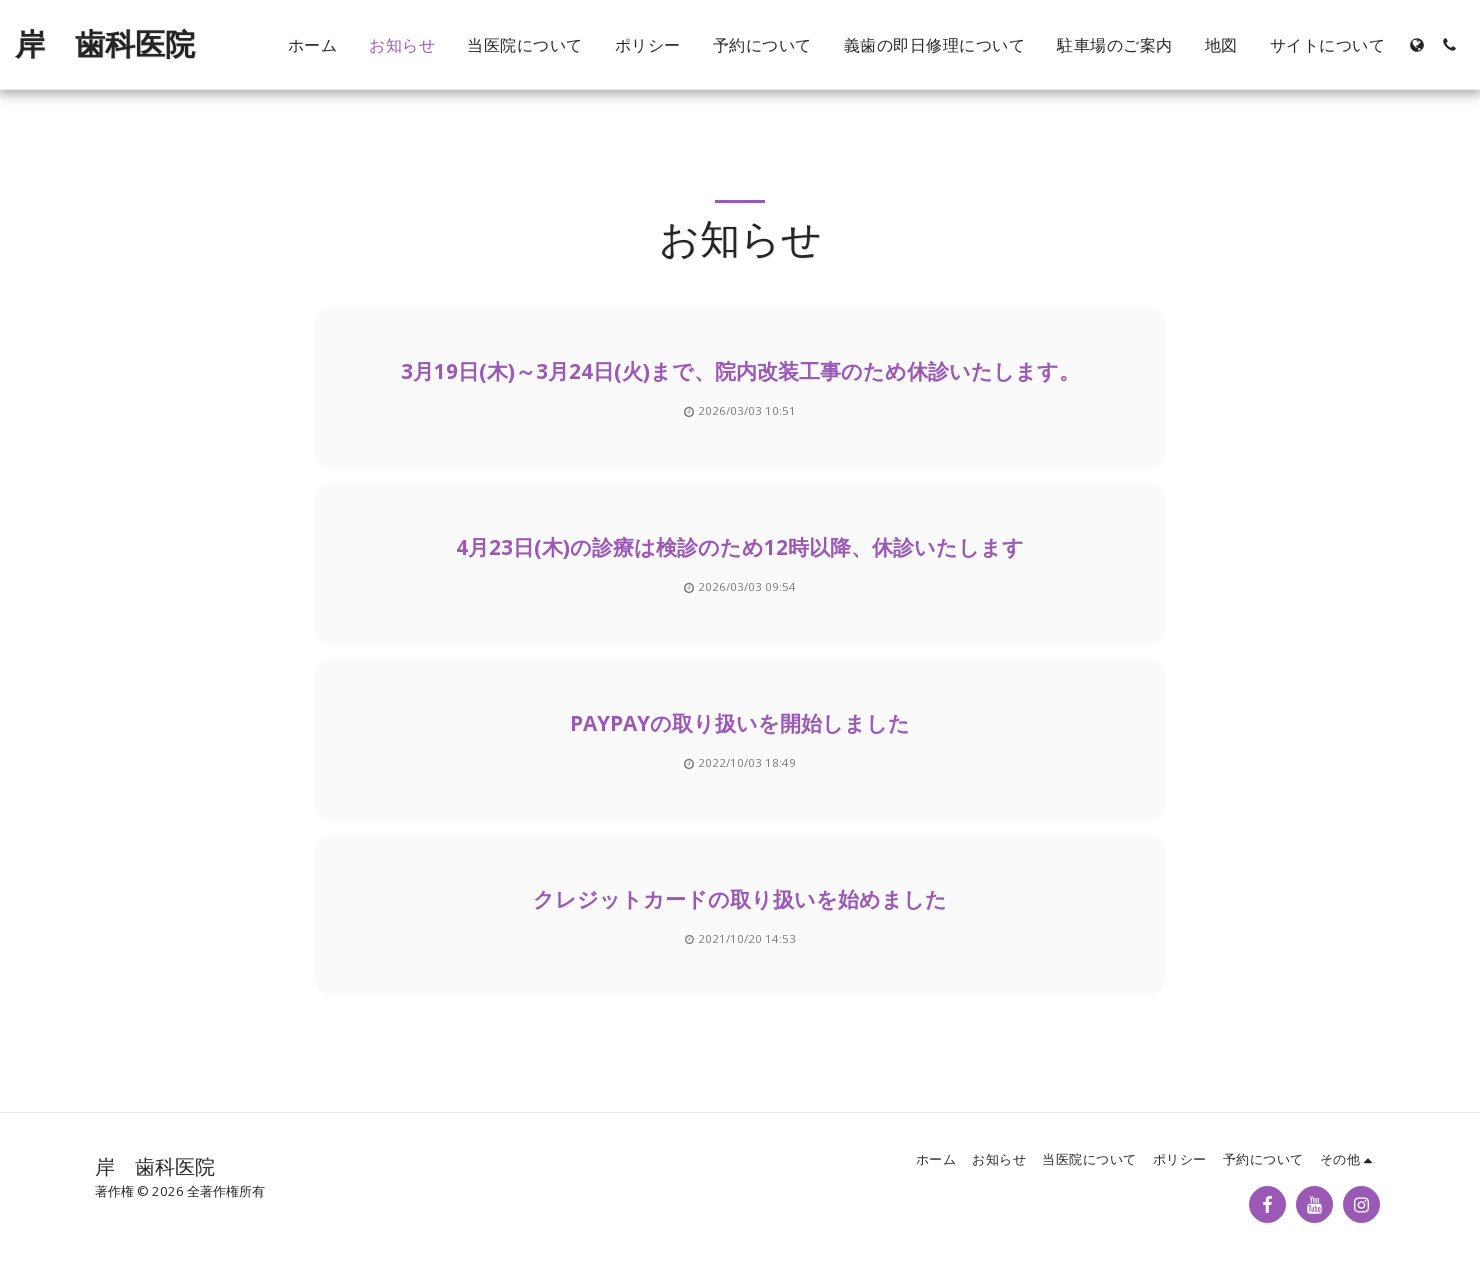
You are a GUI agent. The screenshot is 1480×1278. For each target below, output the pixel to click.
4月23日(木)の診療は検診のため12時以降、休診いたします (740, 547)
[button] (1449, 45)
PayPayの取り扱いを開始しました (740, 723)
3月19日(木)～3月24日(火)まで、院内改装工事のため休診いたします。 (740, 371)
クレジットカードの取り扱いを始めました (740, 899)
